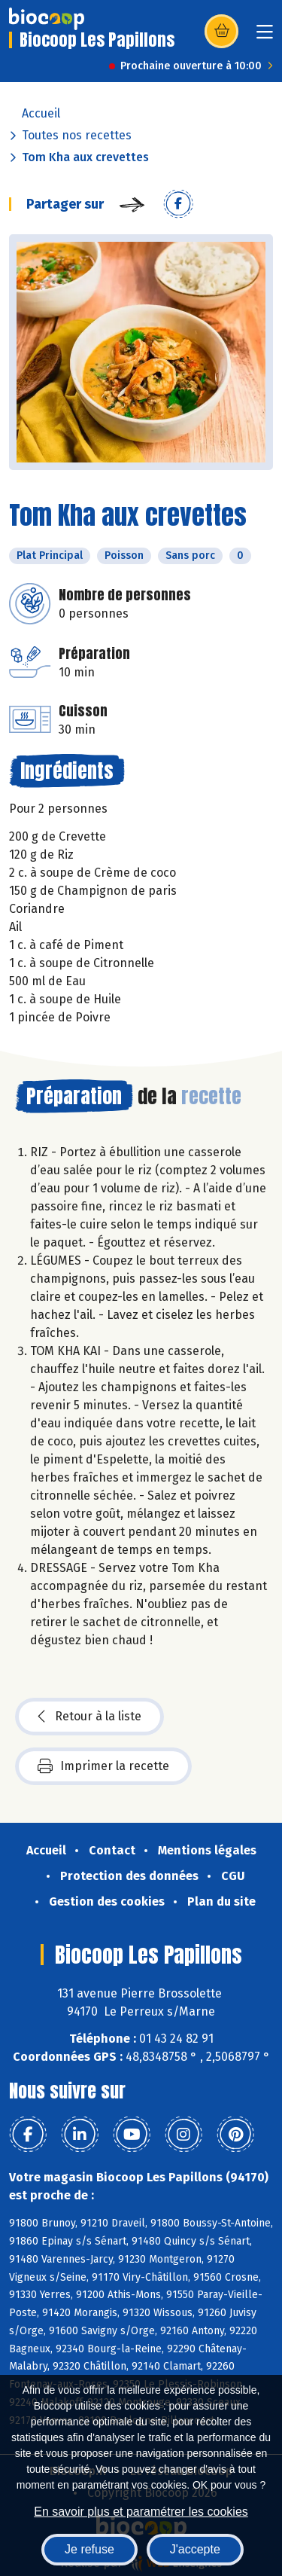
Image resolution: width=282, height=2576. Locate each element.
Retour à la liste (89, 1716)
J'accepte (195, 2549)
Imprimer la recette (103, 1766)
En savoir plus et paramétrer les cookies (141, 2511)
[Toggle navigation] (264, 36)
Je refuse (89, 2549)
